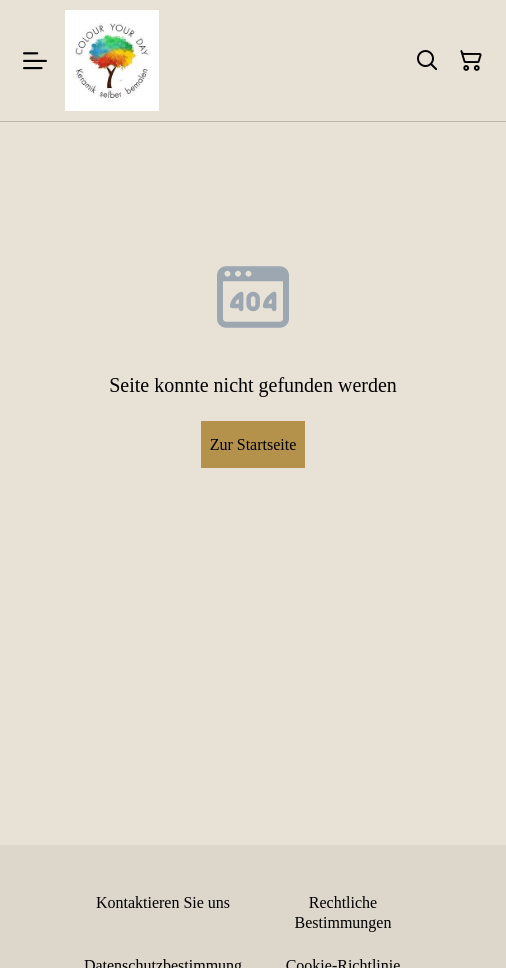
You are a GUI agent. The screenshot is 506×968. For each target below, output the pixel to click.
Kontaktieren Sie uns (163, 902)
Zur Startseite (253, 444)
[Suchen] (427, 61)
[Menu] (35, 60)
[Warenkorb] (471, 61)
